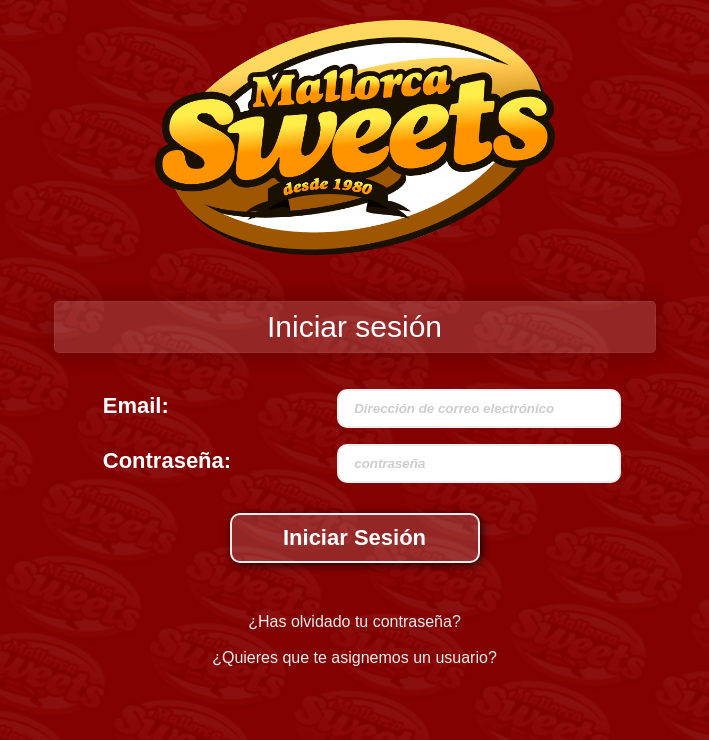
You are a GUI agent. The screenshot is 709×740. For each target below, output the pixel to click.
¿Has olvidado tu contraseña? (354, 621)
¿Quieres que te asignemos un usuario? (354, 657)
